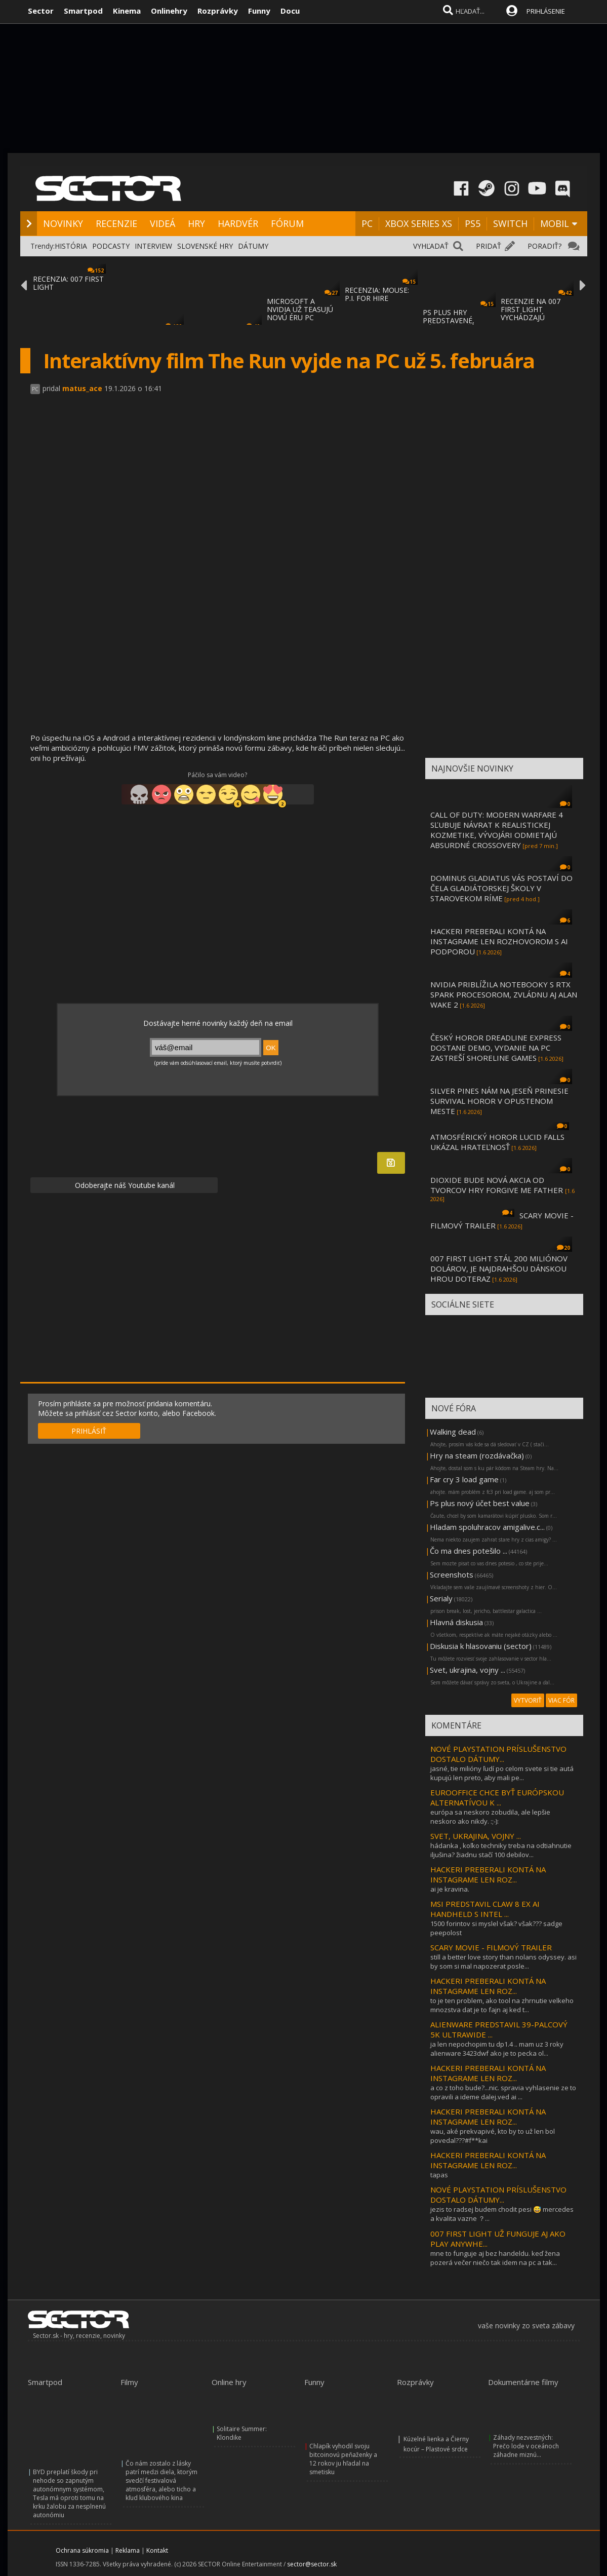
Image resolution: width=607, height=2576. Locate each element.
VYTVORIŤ (528, 1700)
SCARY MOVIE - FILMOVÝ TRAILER (491, 1947)
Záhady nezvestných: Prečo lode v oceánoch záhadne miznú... (526, 2446)
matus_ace (82, 388)
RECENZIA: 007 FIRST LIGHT (68, 283)
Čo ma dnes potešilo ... (468, 1551)
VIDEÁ (162, 223)
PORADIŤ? (544, 246)
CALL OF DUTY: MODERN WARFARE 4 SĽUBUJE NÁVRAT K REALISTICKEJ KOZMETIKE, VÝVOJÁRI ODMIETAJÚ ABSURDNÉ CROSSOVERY (496, 830)
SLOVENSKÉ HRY (205, 246)
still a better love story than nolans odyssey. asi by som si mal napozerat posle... (503, 1961)
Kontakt (157, 2550)
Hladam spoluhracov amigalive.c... (487, 1527)
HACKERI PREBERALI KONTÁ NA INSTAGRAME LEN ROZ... (488, 1874)
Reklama (127, 2550)
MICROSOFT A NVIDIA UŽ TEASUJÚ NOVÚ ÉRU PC (300, 309)
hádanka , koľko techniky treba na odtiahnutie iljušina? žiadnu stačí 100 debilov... (501, 1850)
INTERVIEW (153, 246)
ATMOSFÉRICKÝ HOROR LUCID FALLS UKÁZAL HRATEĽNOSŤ (497, 1142)
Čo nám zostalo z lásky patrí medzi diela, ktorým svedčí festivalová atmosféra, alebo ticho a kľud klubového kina (161, 2480)
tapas (439, 2174)
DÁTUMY (253, 246)
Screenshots (451, 1574)
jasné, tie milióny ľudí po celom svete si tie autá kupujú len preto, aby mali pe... (502, 1773)
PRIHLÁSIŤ (88, 1431)
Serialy (441, 1598)
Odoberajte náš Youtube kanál (124, 1185)
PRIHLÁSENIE (546, 11)
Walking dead (453, 1432)
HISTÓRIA (71, 246)
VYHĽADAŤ (431, 246)
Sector (41, 11)
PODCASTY (111, 246)
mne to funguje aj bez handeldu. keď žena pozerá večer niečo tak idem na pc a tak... (495, 2258)
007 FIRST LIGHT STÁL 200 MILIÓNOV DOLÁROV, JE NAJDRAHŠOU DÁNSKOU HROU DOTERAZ (499, 1268)
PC (367, 223)
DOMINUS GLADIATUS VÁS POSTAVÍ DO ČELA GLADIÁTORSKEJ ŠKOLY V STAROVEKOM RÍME (501, 888)
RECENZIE (116, 223)
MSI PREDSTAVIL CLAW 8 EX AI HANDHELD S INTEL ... (485, 1909)
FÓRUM (287, 223)
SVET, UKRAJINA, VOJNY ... (475, 1836)
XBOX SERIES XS (418, 223)
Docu (290, 11)
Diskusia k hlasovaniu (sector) (481, 1646)
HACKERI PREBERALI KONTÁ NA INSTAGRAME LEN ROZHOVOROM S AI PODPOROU (499, 941)
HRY (196, 223)
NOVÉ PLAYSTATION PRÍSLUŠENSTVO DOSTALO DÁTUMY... (498, 1754)
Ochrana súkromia (82, 2550)
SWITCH (510, 223)
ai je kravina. (449, 1889)
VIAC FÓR (561, 1700)
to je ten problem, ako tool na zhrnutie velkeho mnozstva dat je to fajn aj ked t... (502, 2005)
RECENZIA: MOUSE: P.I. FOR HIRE (377, 294)
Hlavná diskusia (456, 1622)
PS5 (472, 223)
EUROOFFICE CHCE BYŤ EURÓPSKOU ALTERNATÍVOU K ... (497, 1797)
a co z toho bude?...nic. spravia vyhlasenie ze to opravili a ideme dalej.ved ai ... (503, 2092)
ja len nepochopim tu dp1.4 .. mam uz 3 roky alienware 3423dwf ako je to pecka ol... (496, 2049)
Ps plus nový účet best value (480, 1503)
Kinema (127, 11)
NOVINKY (63, 223)
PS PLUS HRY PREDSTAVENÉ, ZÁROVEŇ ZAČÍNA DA (459, 320)
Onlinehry (169, 11)
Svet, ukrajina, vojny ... (467, 1670)
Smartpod (83, 11)
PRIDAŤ (488, 246)
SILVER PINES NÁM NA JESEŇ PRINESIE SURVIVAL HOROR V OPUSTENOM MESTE (499, 1101)
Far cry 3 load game (464, 1479)
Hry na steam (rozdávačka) (477, 1455)
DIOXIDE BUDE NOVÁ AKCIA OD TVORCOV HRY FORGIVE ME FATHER (497, 1185)
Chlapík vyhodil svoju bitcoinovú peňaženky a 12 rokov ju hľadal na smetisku (343, 2459)
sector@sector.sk (312, 2564)
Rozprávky (217, 11)
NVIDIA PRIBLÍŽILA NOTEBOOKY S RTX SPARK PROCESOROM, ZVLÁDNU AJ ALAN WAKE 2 (503, 994)
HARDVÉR (238, 223)
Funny (259, 11)
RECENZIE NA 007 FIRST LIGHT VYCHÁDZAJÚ (530, 309)
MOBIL (554, 223)
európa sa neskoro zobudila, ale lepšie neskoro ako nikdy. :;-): (490, 1817)
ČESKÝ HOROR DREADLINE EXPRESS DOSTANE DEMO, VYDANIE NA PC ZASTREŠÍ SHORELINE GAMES (495, 1047)
